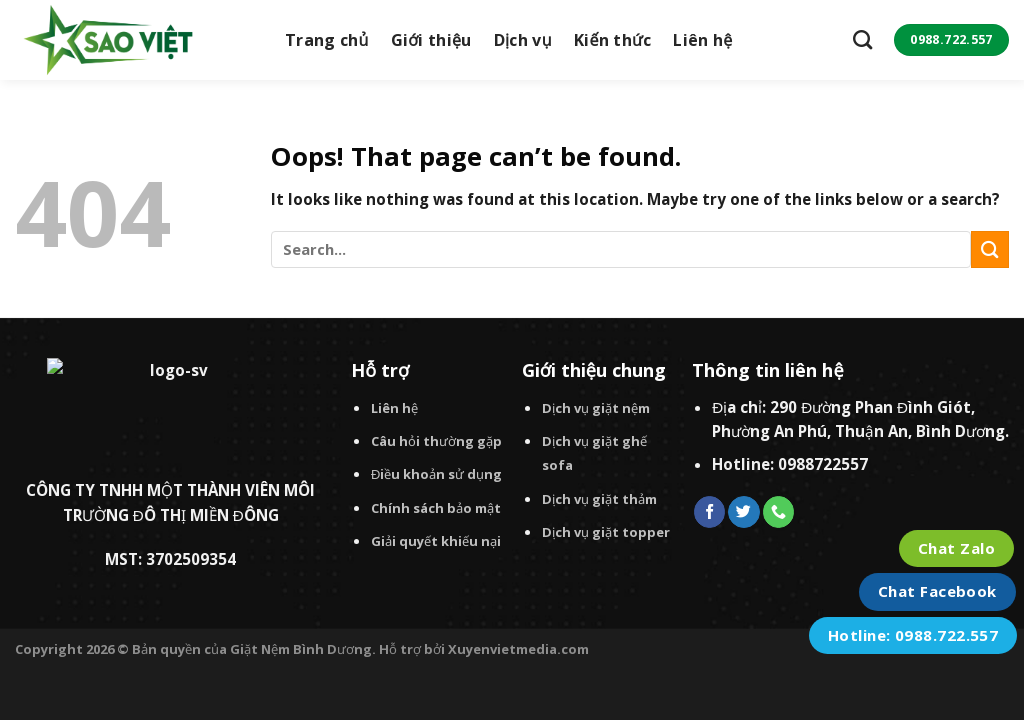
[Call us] (778, 512)
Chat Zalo (956, 548)
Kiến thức (612, 40)
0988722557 (823, 464)
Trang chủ (327, 40)
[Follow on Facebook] (709, 512)
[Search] (862, 39)
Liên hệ (702, 40)
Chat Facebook (937, 591)
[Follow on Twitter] (743, 512)
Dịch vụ (523, 40)
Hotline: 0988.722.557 (913, 635)
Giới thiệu (431, 40)
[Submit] (990, 249)
